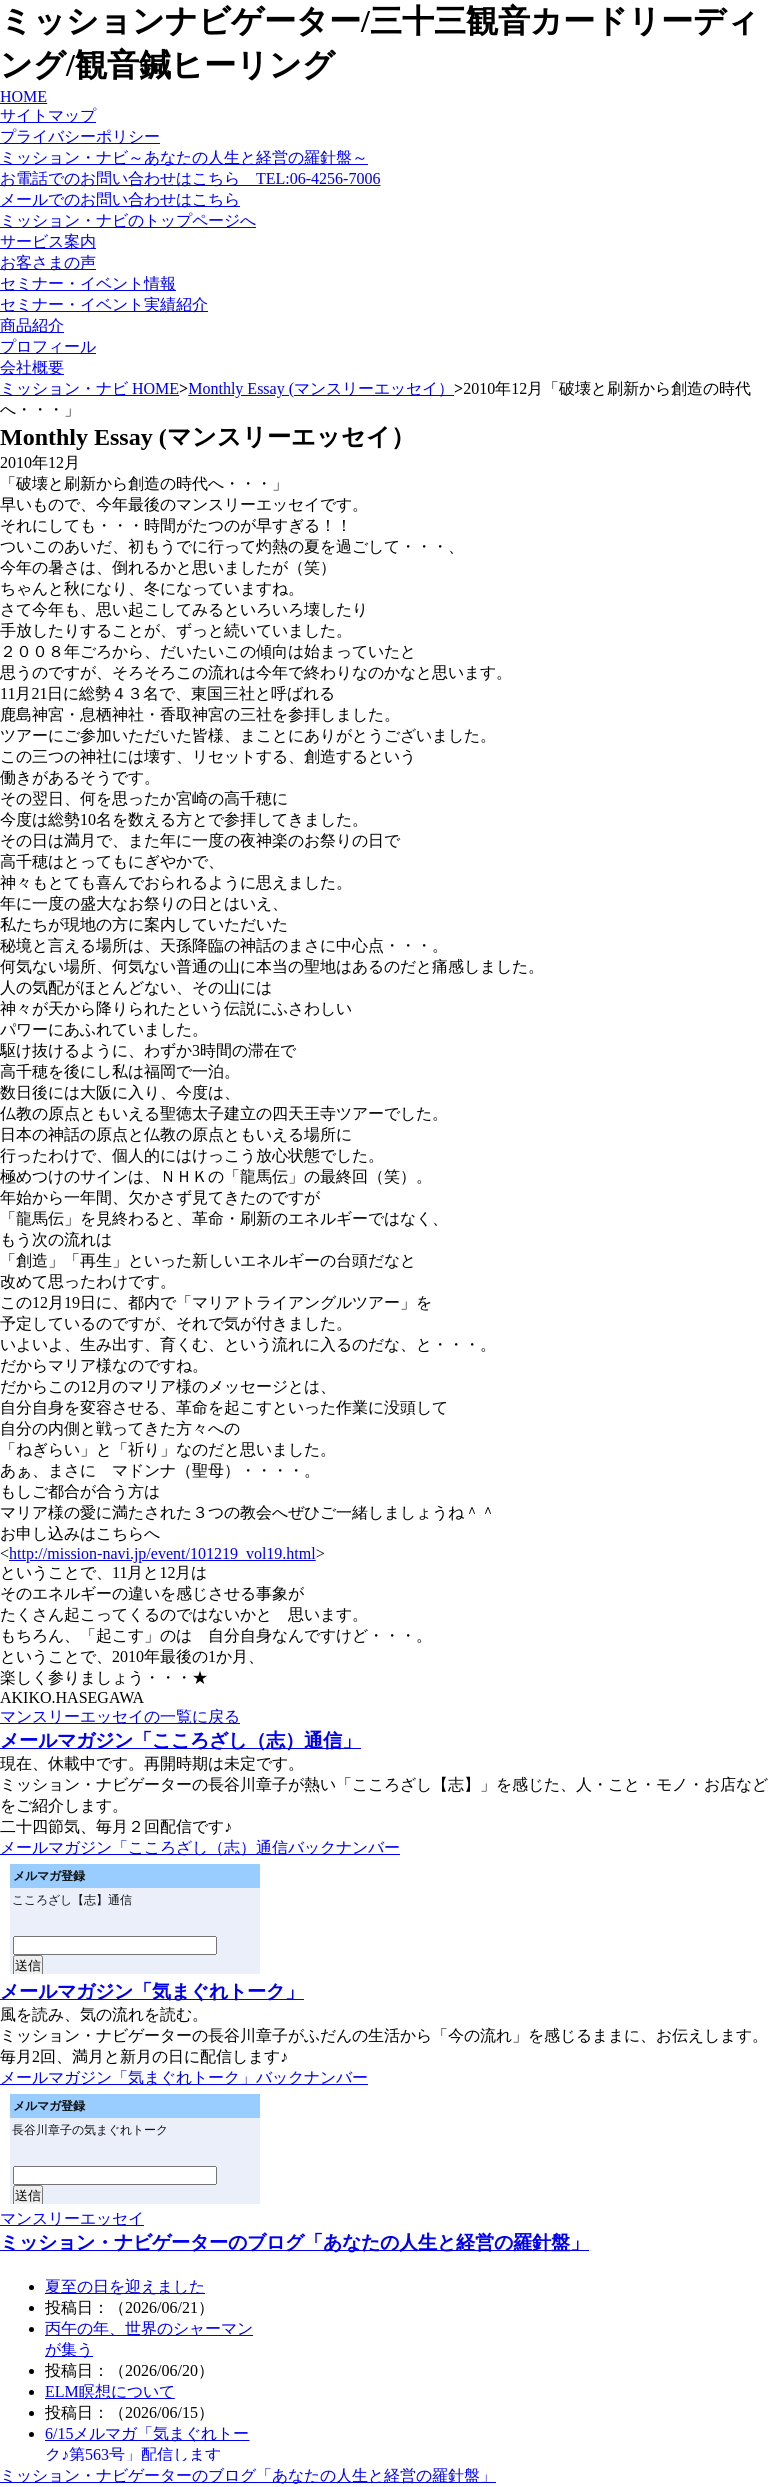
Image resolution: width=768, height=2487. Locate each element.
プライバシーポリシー (80, 136)
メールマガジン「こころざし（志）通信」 (180, 1740)
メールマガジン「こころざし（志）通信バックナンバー (200, 1847)
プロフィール (48, 346)
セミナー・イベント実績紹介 (104, 304)
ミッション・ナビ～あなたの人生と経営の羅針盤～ (184, 157)
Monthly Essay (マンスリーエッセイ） (321, 388)
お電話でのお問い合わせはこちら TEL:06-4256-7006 (190, 178)
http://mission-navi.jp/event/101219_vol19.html (162, 1553)
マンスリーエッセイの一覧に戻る (120, 1716)
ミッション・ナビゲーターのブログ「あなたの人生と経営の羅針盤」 (294, 2242)
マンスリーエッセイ (72, 2218)
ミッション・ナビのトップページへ (128, 220)
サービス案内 (48, 241)
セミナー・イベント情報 (88, 283)
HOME (23, 96)
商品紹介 (32, 325)
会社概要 (32, 367)
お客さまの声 (48, 262)
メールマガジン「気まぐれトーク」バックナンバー (184, 2077)
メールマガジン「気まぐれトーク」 (152, 1991)
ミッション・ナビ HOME (89, 388)
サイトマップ (48, 115)
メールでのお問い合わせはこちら (120, 199)
